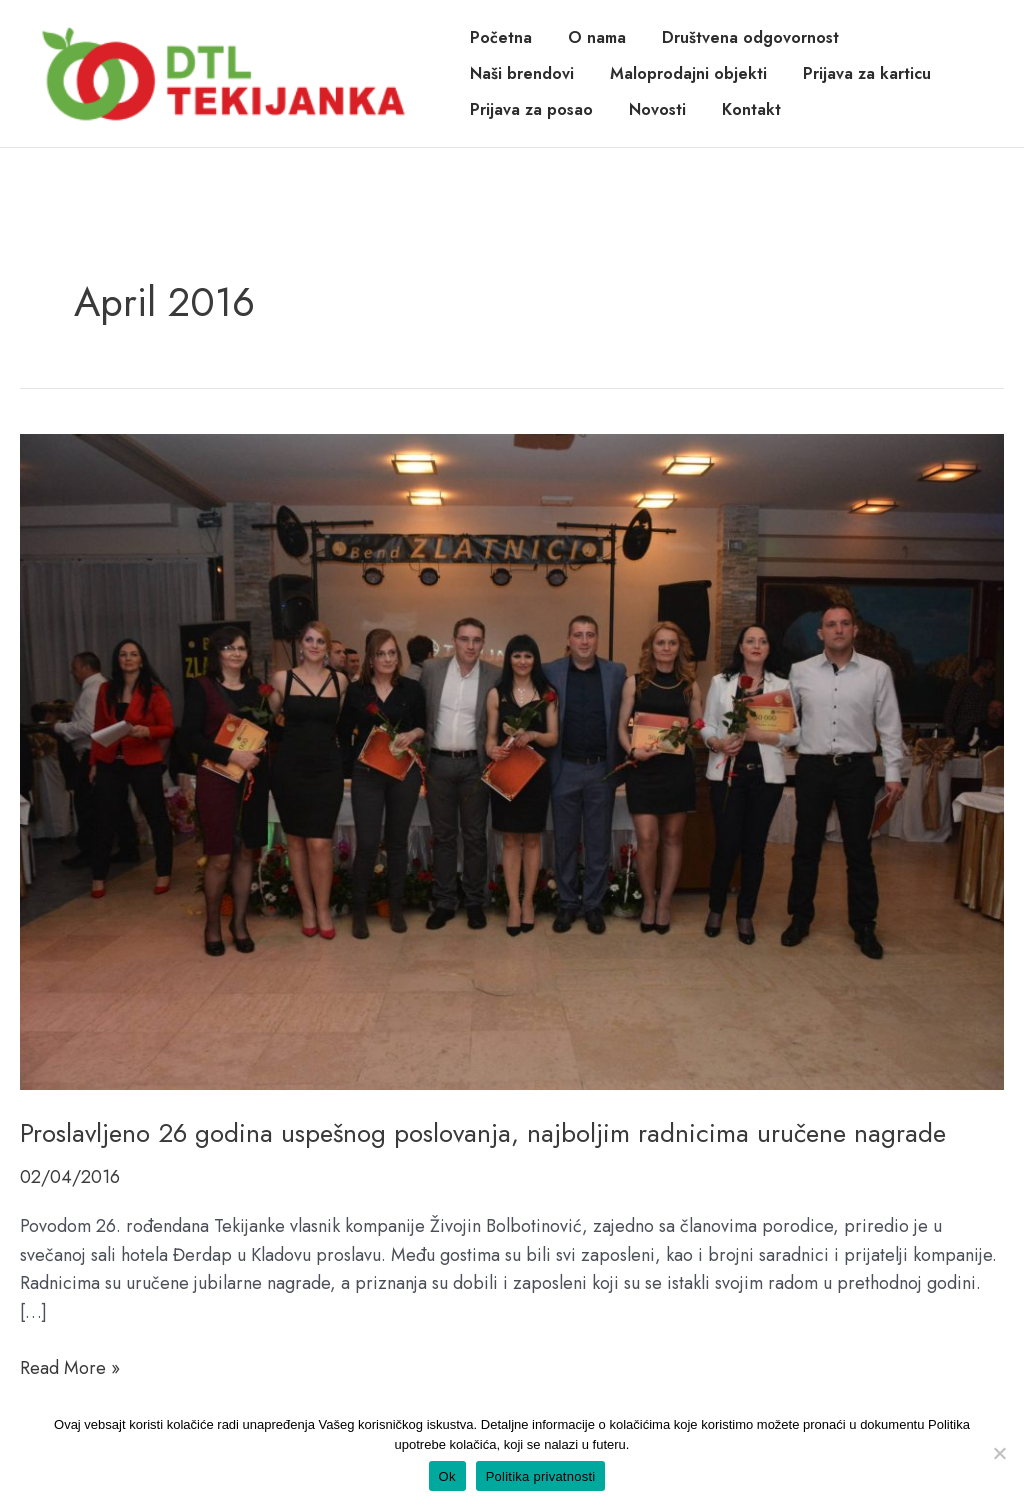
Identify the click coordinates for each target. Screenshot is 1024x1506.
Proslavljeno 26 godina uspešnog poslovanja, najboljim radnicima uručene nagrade (483, 1133)
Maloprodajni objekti (688, 73)
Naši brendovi (522, 73)
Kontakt (751, 109)
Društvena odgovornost (750, 37)
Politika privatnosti (541, 1476)
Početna (501, 37)
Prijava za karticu (867, 73)
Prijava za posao (531, 109)
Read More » (70, 1368)
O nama (597, 37)
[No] (999, 1453)
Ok (447, 1476)
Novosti (657, 109)
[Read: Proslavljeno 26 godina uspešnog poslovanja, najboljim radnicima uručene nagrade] (512, 760)
